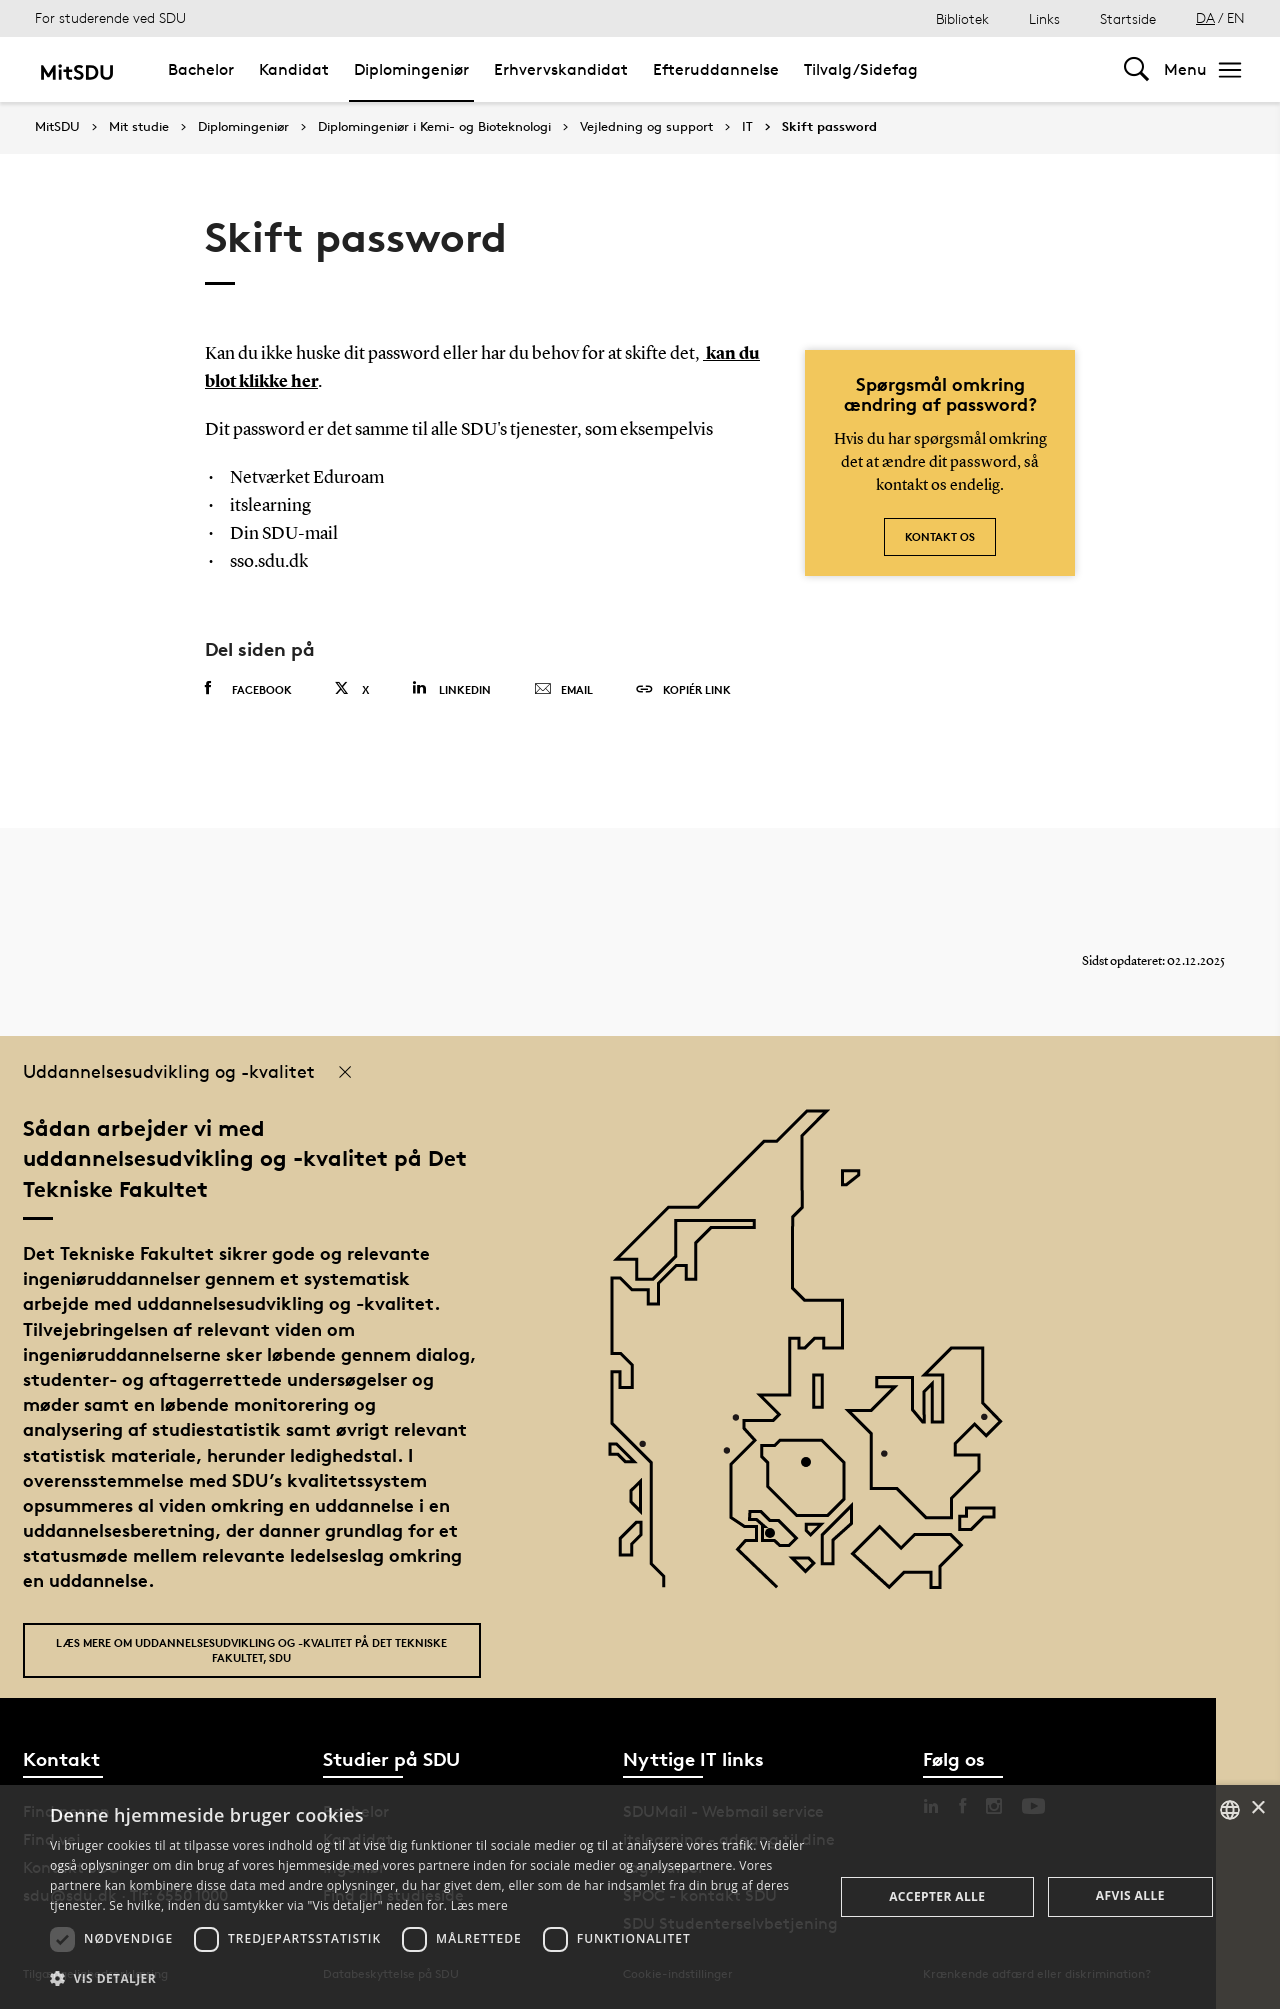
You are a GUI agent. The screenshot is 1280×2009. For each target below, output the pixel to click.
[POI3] (777, 1540)
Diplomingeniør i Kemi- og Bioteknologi (434, 127)
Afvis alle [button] (1130, 1895)
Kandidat (294, 69)
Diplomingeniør (411, 69)
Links (1044, 18)
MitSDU (57, 126)
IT (747, 127)
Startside (1128, 18)
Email (563, 690)
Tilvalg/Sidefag (861, 69)
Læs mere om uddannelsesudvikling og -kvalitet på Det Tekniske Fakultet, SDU (251, 1650)
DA (1205, 17)
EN (1236, 17)
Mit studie (139, 127)
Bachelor (201, 69)
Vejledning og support (646, 127)
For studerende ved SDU (110, 17)
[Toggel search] (1136, 69)
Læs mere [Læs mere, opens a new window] (479, 1905)
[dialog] (640, 1897)
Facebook (248, 689)
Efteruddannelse (716, 69)
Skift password (829, 127)
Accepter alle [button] (937, 1896)
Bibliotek (962, 18)
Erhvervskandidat (561, 69)
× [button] (1257, 1808)
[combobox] (1230, 1810)
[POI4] (813, 1469)
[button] (430, 1979)
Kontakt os (940, 536)
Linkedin (451, 688)
